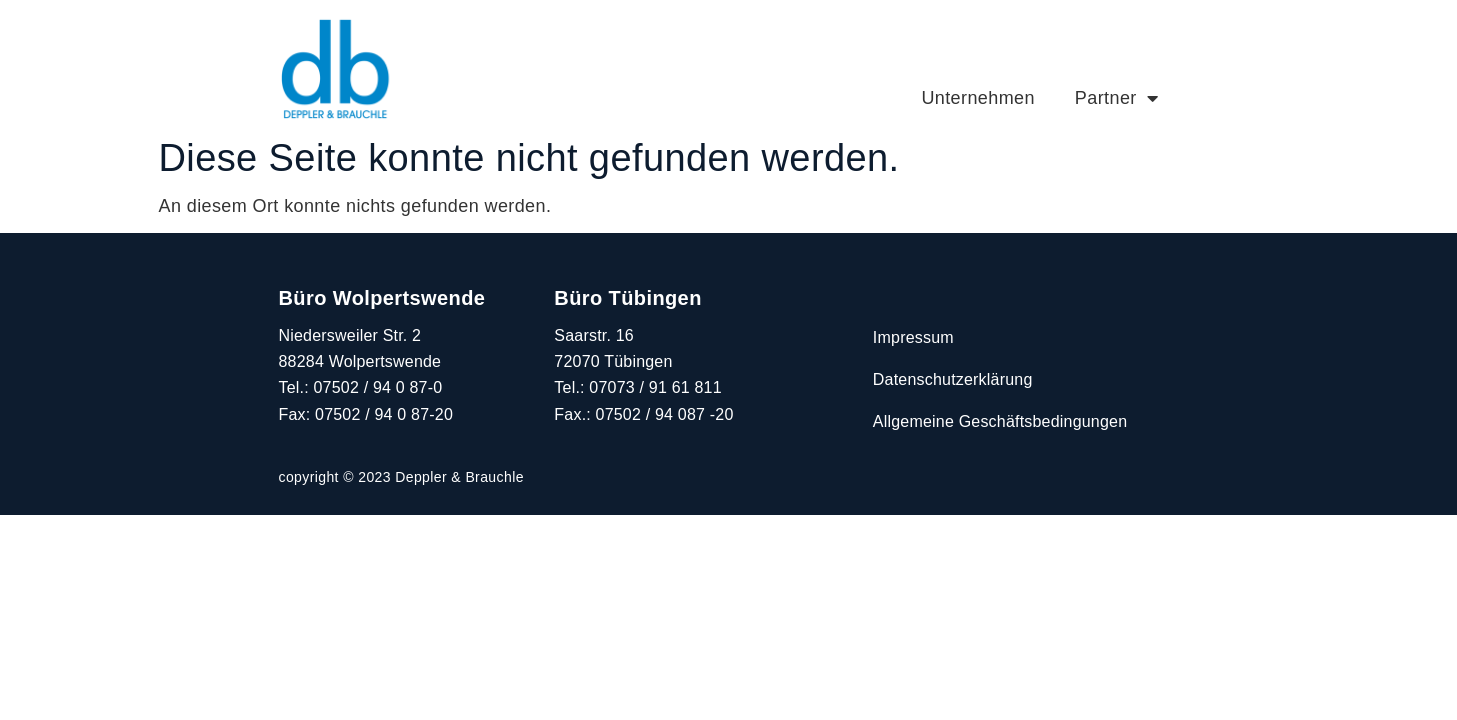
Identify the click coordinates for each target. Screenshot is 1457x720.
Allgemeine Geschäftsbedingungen (1000, 421)
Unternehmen (977, 98)
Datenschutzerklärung (953, 379)
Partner (1116, 98)
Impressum (913, 337)
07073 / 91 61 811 (655, 387)
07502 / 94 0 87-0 (378, 387)
